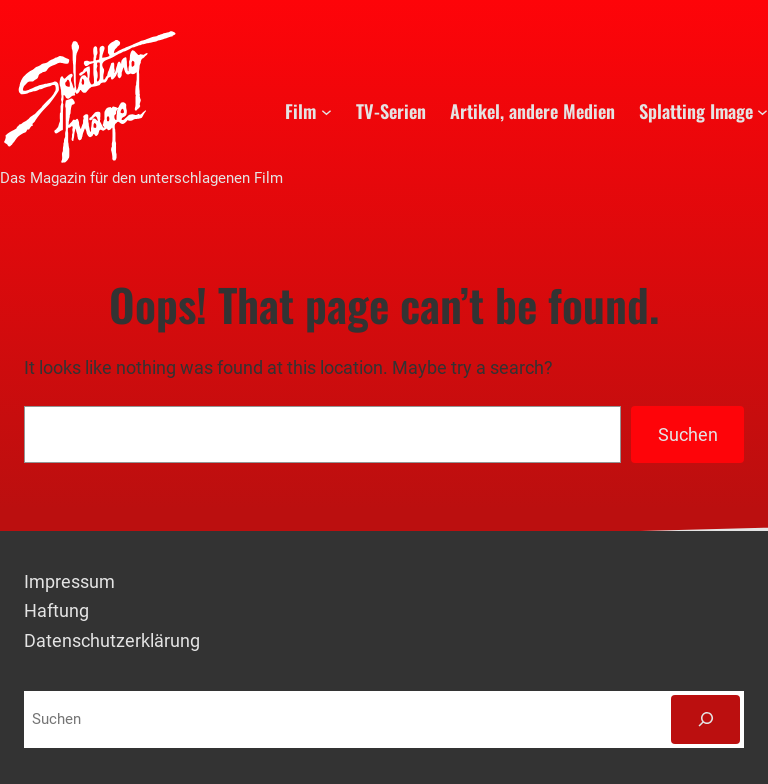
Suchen (688, 434)
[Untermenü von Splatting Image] (762, 110)
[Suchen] (705, 719)
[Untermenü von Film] (326, 110)
